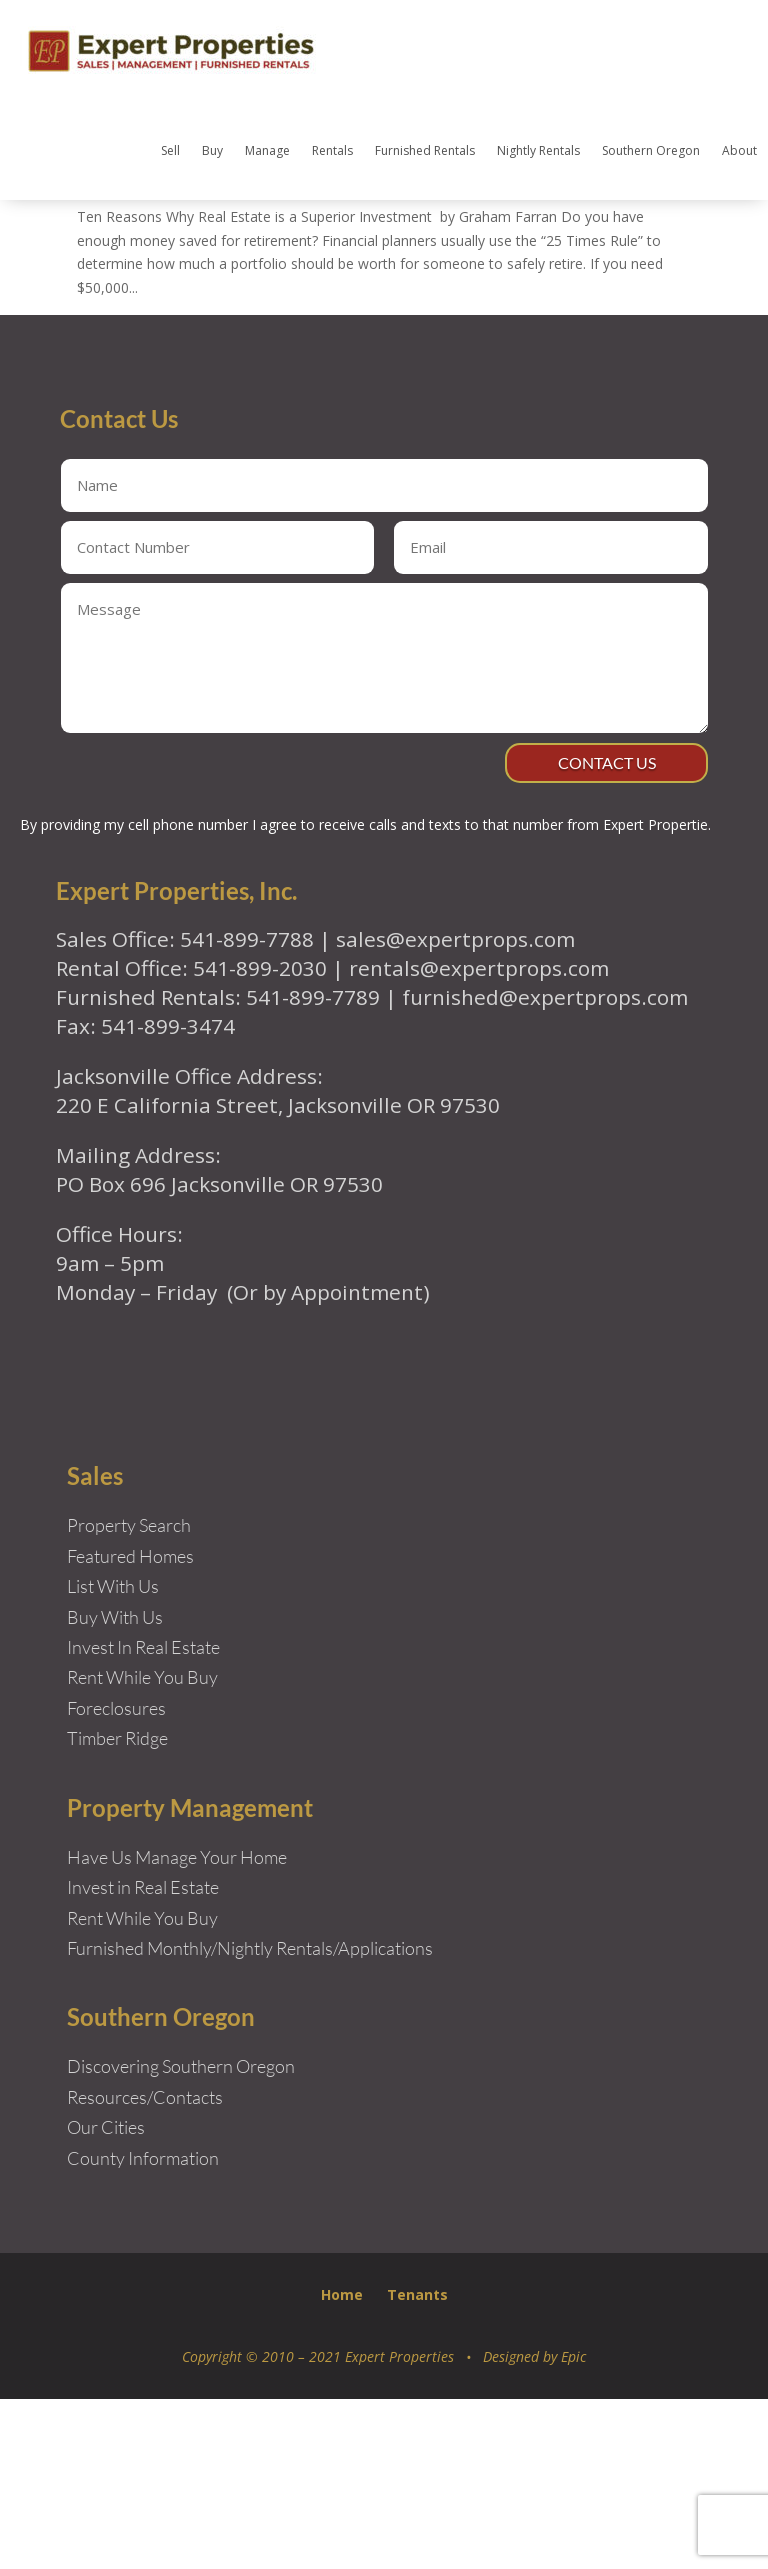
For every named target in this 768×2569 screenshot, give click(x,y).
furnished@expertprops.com (545, 1167)
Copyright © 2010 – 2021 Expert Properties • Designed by (371, 2526)
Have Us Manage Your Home (177, 2027)
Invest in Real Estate (143, 2057)
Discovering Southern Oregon (181, 2237)
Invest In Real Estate (143, 1817)
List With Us (113, 1756)
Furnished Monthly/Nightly (170, 2118)
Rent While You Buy (142, 2088)
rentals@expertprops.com (479, 1138)
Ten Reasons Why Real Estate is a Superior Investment (330, 284)
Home (342, 2464)
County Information (143, 2328)
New (338, 331)
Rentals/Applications (354, 2118)
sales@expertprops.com (455, 1109)
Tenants (417, 2464)
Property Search (129, 1695)
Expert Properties (152, 331)
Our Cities (106, 2297)
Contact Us (598, 928)
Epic (573, 2526)
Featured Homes (130, 1726)
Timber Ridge (117, 1908)
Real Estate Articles (423, 331)
